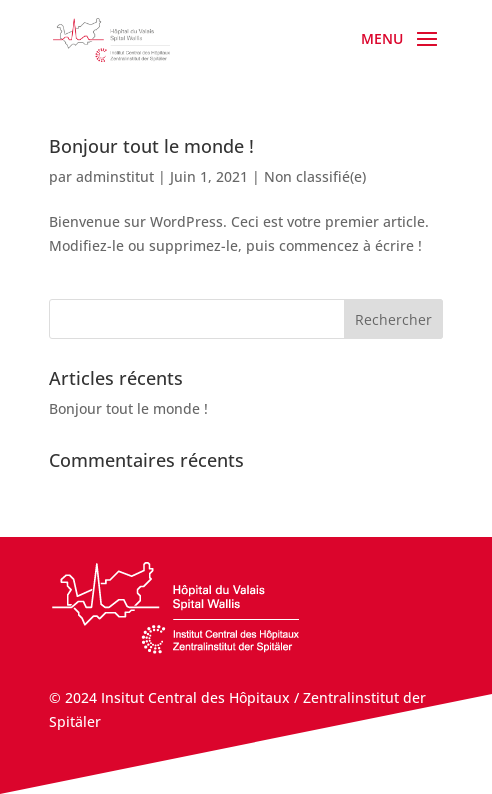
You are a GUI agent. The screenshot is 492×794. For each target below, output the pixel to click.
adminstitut (115, 176)
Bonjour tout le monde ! (151, 146)
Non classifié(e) (315, 176)
